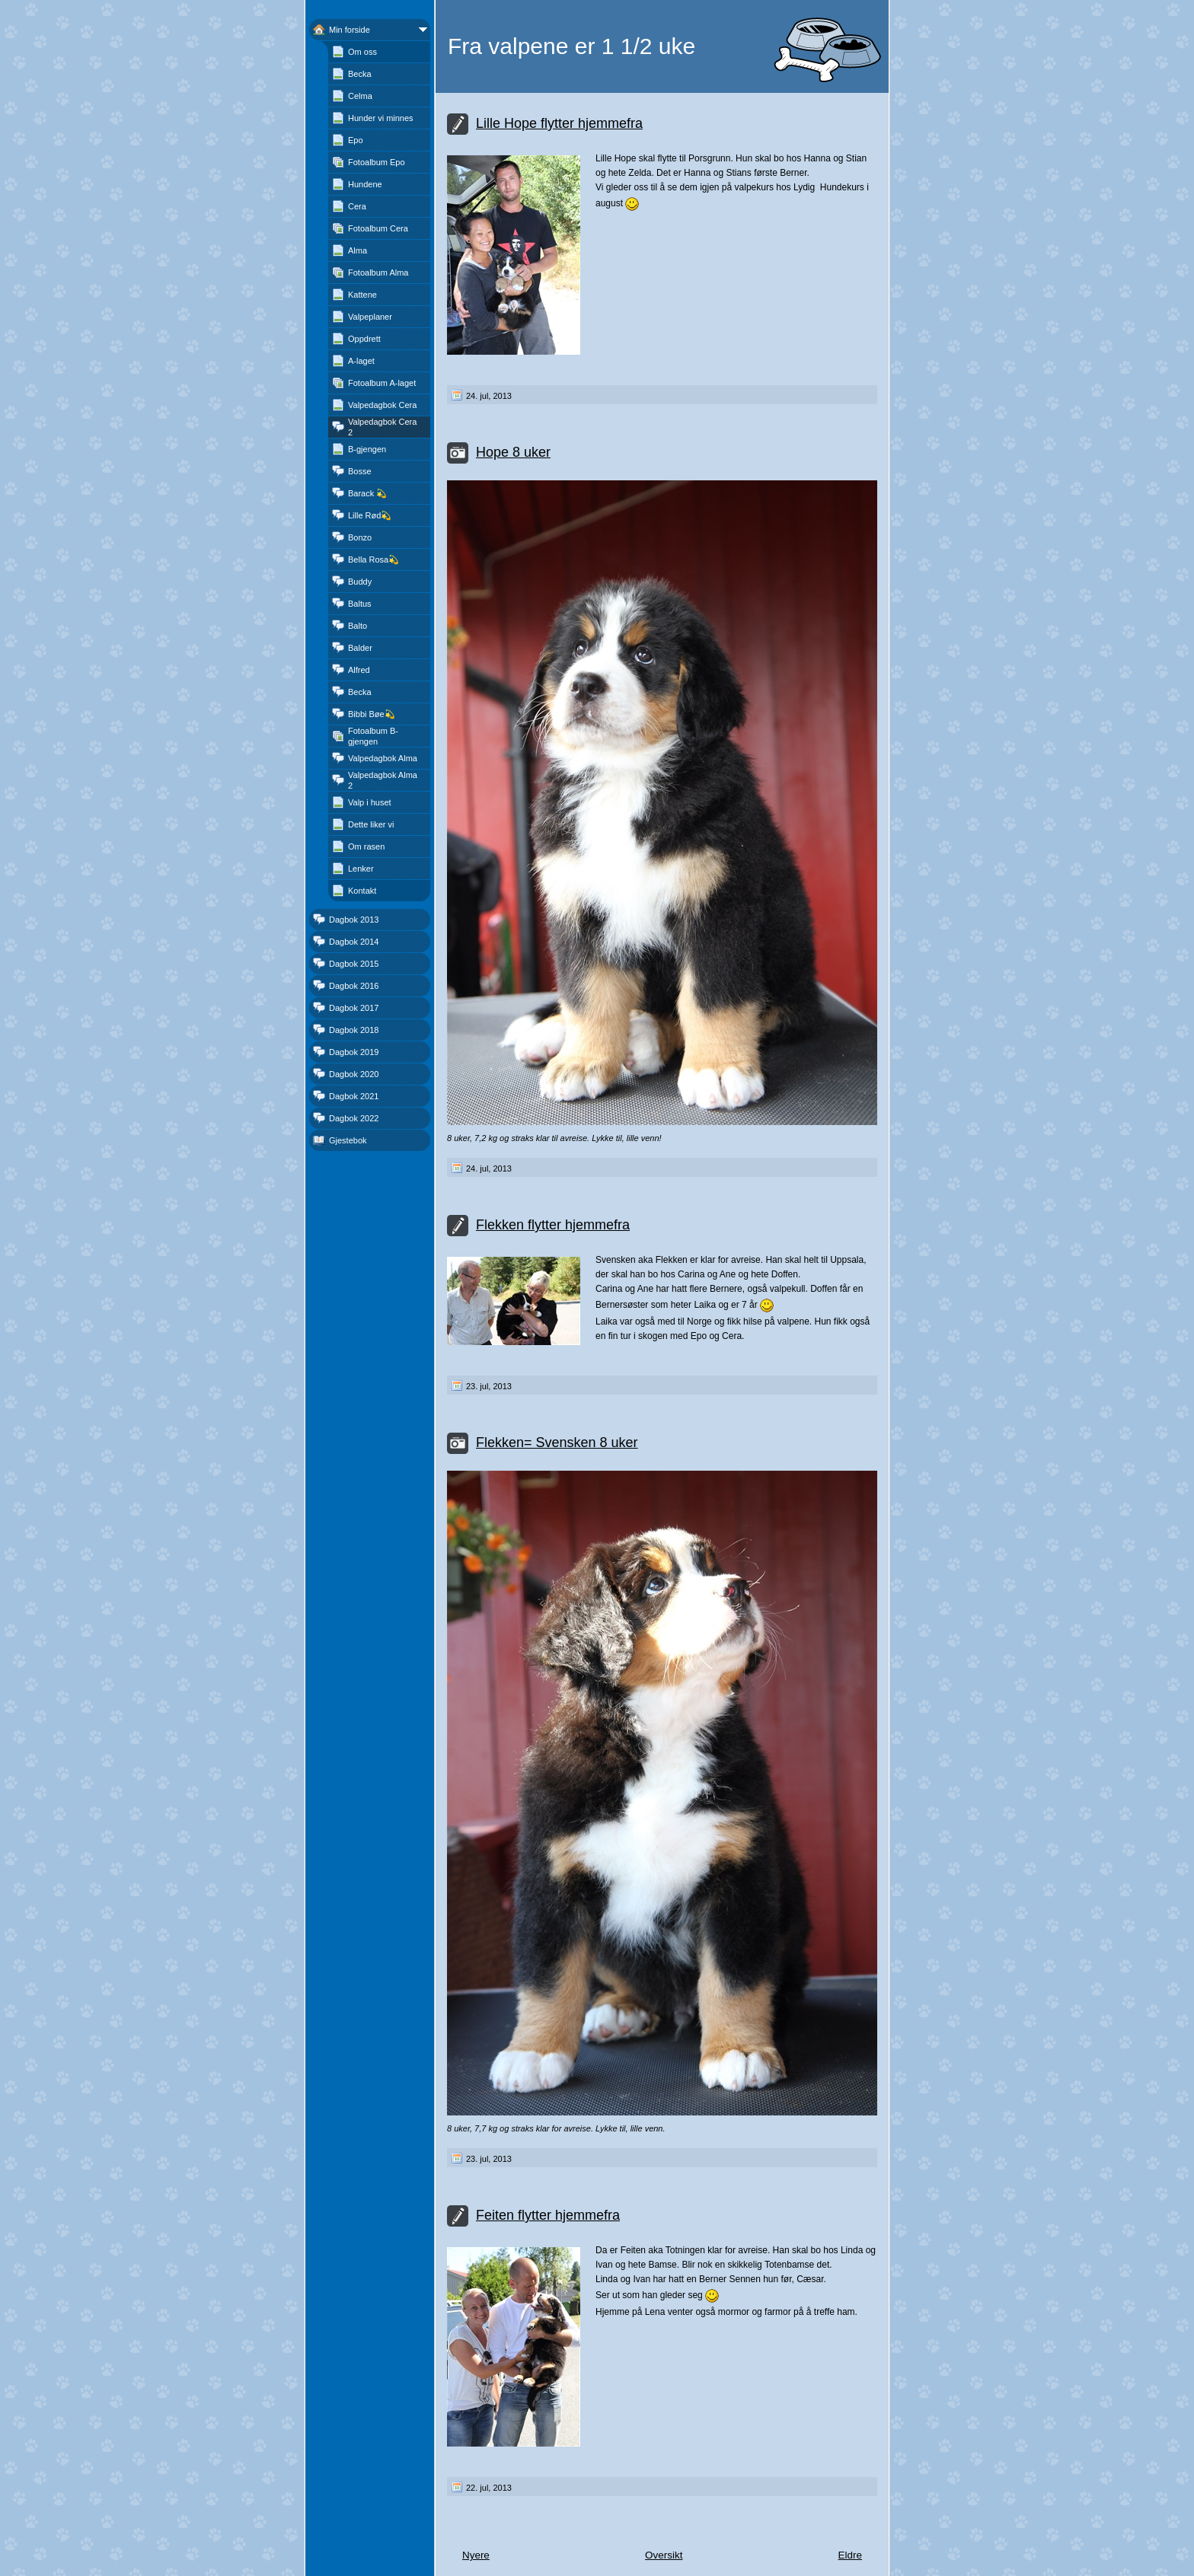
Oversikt (663, 2555)
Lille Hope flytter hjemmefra (559, 123)
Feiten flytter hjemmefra (548, 2215)
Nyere (476, 2555)
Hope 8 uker (513, 452)
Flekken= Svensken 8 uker (557, 1442)
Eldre (850, 2555)
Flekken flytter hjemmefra (553, 1224)
